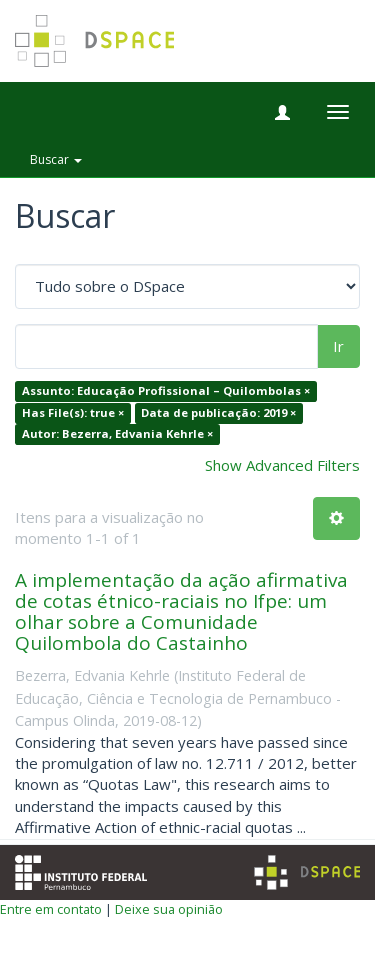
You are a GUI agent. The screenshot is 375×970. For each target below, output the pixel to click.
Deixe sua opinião (169, 909)
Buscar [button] (56, 159)
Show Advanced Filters (282, 465)
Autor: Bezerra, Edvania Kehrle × (117, 434)
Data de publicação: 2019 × (218, 412)
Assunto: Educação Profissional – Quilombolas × (166, 391)
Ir (338, 346)
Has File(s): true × (73, 412)
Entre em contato (51, 909)
